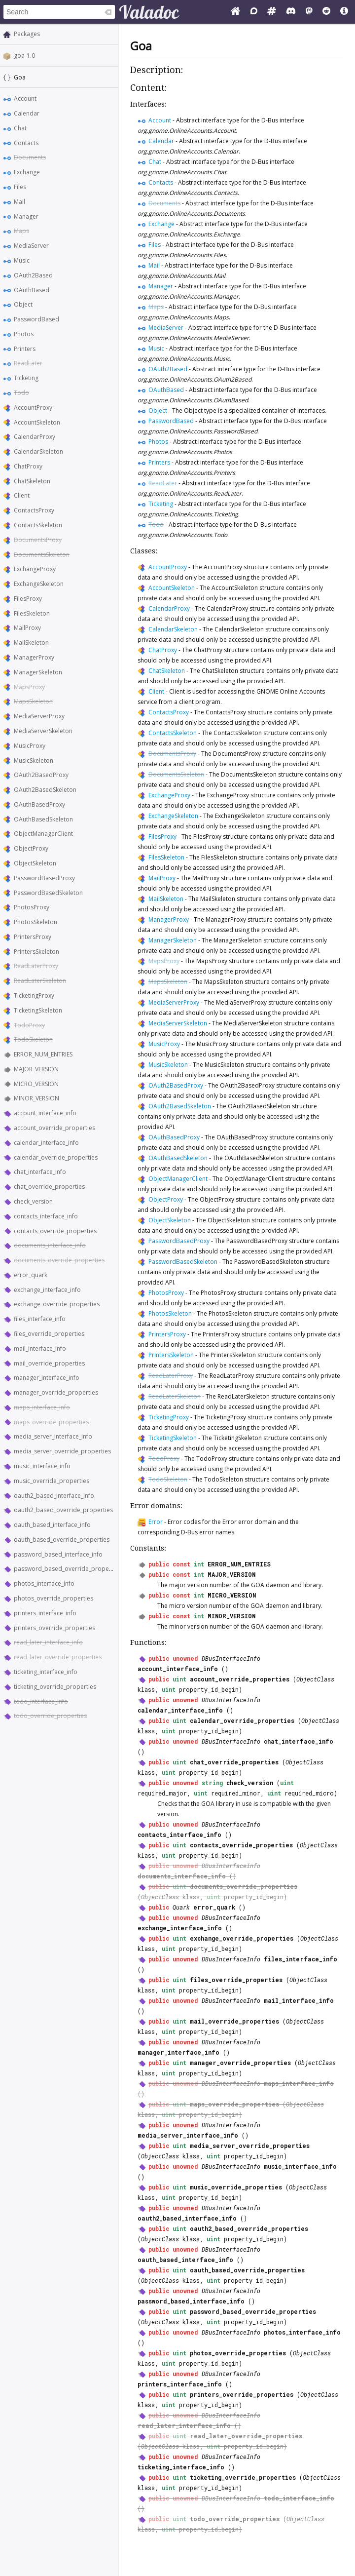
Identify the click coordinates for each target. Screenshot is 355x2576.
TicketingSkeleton (38, 1010)
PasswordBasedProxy (44, 878)
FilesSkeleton (32, 613)
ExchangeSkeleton (39, 584)
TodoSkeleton (33, 1039)
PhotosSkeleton (35, 922)
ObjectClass (315, 1679)
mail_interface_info (40, 1348)
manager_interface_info (46, 1377)
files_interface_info (40, 1319)
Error (155, 1522)
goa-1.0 (24, 55)
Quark (181, 1907)
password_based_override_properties (67, 1568)
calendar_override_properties (56, 1157)
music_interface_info (42, 1466)
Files (20, 187)
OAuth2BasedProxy (41, 775)
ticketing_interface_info (45, 1672)
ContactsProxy (34, 510)
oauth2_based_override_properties (63, 1510)
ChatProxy (28, 466)
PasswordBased (36, 319)
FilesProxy (28, 598)
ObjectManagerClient (43, 833)
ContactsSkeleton (38, 525)
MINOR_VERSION (36, 1098)
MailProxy (27, 628)
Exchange (27, 172)
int (199, 1564)
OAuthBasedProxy (39, 804)
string (212, 1783)
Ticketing (26, 378)
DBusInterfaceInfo (231, 1658)
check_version (33, 1201)
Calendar (26, 113)
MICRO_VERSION (36, 1084)
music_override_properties (51, 1481)
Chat (20, 128)
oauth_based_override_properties (61, 1539)
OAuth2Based (33, 275)
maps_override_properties (51, 1422)
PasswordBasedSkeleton (48, 893)
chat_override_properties (49, 1186)
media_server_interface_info (53, 1436)
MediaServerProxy (39, 716)
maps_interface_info (42, 1407)
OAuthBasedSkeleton (43, 819)
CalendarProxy (34, 436)
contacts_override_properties (55, 1231)
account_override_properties (54, 1128)
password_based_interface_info (58, 1554)
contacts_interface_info (46, 1216)
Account (25, 98)
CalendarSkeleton (38, 451)
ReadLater (28, 363)
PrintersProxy (32, 937)
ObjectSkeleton (35, 863)
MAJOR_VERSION (36, 1069)
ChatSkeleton (32, 481)
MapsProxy (29, 687)
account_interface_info (45, 1113)
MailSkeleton (31, 642)
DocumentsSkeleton (42, 554)
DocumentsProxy (38, 540)
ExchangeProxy (35, 569)
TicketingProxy (34, 995)
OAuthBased (31, 290)
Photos (24, 334)
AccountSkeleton (37, 422)
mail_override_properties (49, 1363)
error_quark (30, 1275)
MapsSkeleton (33, 701)
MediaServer (31, 245)
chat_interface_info (40, 1172)
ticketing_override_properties (55, 1686)
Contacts (26, 143)
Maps (21, 231)
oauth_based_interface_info (52, 1525)
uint (179, 1679)
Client (22, 495)
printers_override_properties (54, 1628)
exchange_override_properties (57, 1304)
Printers (25, 349)
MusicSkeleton (33, 760)
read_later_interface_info (48, 1642)
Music (22, 260)
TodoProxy (29, 1025)
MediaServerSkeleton (43, 731)
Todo (21, 393)
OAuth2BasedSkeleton (45, 789)
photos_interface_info (44, 1583)
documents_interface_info (50, 1245)
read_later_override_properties (58, 1657)
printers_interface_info (45, 1613)
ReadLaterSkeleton (40, 980)
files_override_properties (49, 1333)
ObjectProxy (31, 848)
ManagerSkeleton (38, 672)
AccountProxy (33, 407)
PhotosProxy (31, 907)
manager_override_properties (56, 1392)
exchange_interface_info (47, 1290)
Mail (19, 201)
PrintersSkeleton (36, 951)
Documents (30, 157)
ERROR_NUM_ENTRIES (43, 1054)
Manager (26, 216)
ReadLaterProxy (36, 966)
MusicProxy (29, 746)
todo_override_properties (50, 1716)
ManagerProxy (34, 657)
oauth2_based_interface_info (54, 1495)
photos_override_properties (53, 1598)
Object (23, 304)
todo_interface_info (41, 1701)
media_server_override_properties (62, 1451)
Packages (27, 34)
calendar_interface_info (46, 1142)
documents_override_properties (59, 1260)
